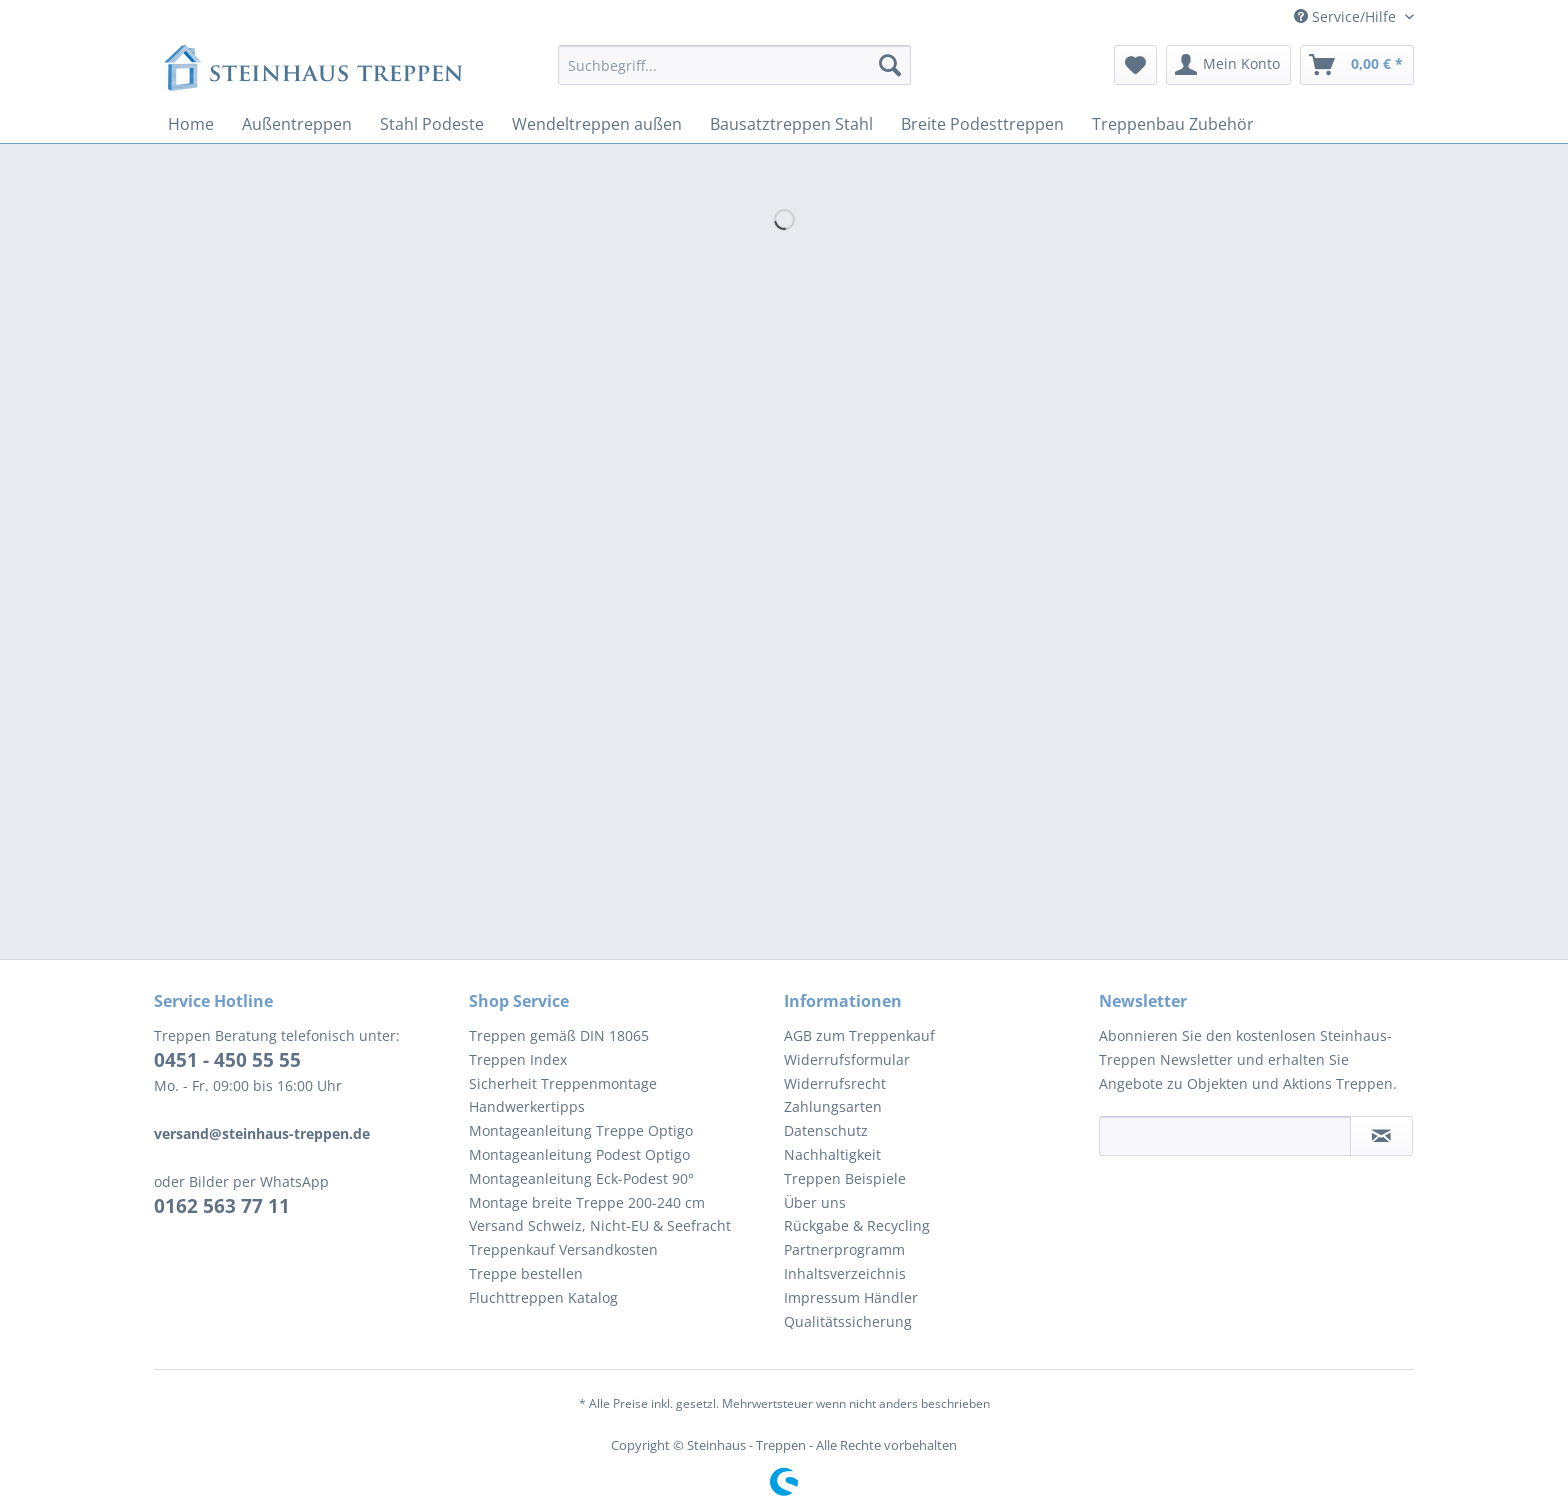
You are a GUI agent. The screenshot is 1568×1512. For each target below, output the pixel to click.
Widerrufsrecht (835, 1083)
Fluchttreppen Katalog (543, 1297)
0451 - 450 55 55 (227, 1060)
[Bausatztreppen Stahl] (791, 124)
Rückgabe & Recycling (857, 1225)
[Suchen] (890, 65)
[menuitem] (734, 74)
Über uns (815, 1202)
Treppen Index (518, 1059)
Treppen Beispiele (845, 1178)
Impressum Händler (851, 1297)
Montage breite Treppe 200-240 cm (587, 1202)
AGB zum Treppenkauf (859, 1035)
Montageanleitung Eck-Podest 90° (581, 1178)
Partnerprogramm (844, 1249)
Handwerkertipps (527, 1106)
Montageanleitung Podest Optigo (579, 1154)
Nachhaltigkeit (832, 1154)
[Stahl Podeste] (432, 124)
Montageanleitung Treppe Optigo (581, 1130)
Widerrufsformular (847, 1059)
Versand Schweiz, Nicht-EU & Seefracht (600, 1225)
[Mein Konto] (1228, 65)
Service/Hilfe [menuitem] (1347, 16)
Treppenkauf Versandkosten (563, 1249)
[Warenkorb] (1357, 65)
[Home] (191, 124)
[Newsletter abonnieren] (1381, 1136)
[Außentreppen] (297, 124)
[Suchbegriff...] (734, 65)
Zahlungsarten (833, 1106)
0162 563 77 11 (222, 1206)
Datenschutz (826, 1130)
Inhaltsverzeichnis (845, 1273)
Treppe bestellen (526, 1273)
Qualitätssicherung (848, 1321)
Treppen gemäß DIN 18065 (559, 1035)
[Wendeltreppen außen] (597, 124)
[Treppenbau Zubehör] (1173, 124)
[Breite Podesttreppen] (982, 124)
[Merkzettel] (1135, 65)
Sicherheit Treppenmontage (563, 1083)
